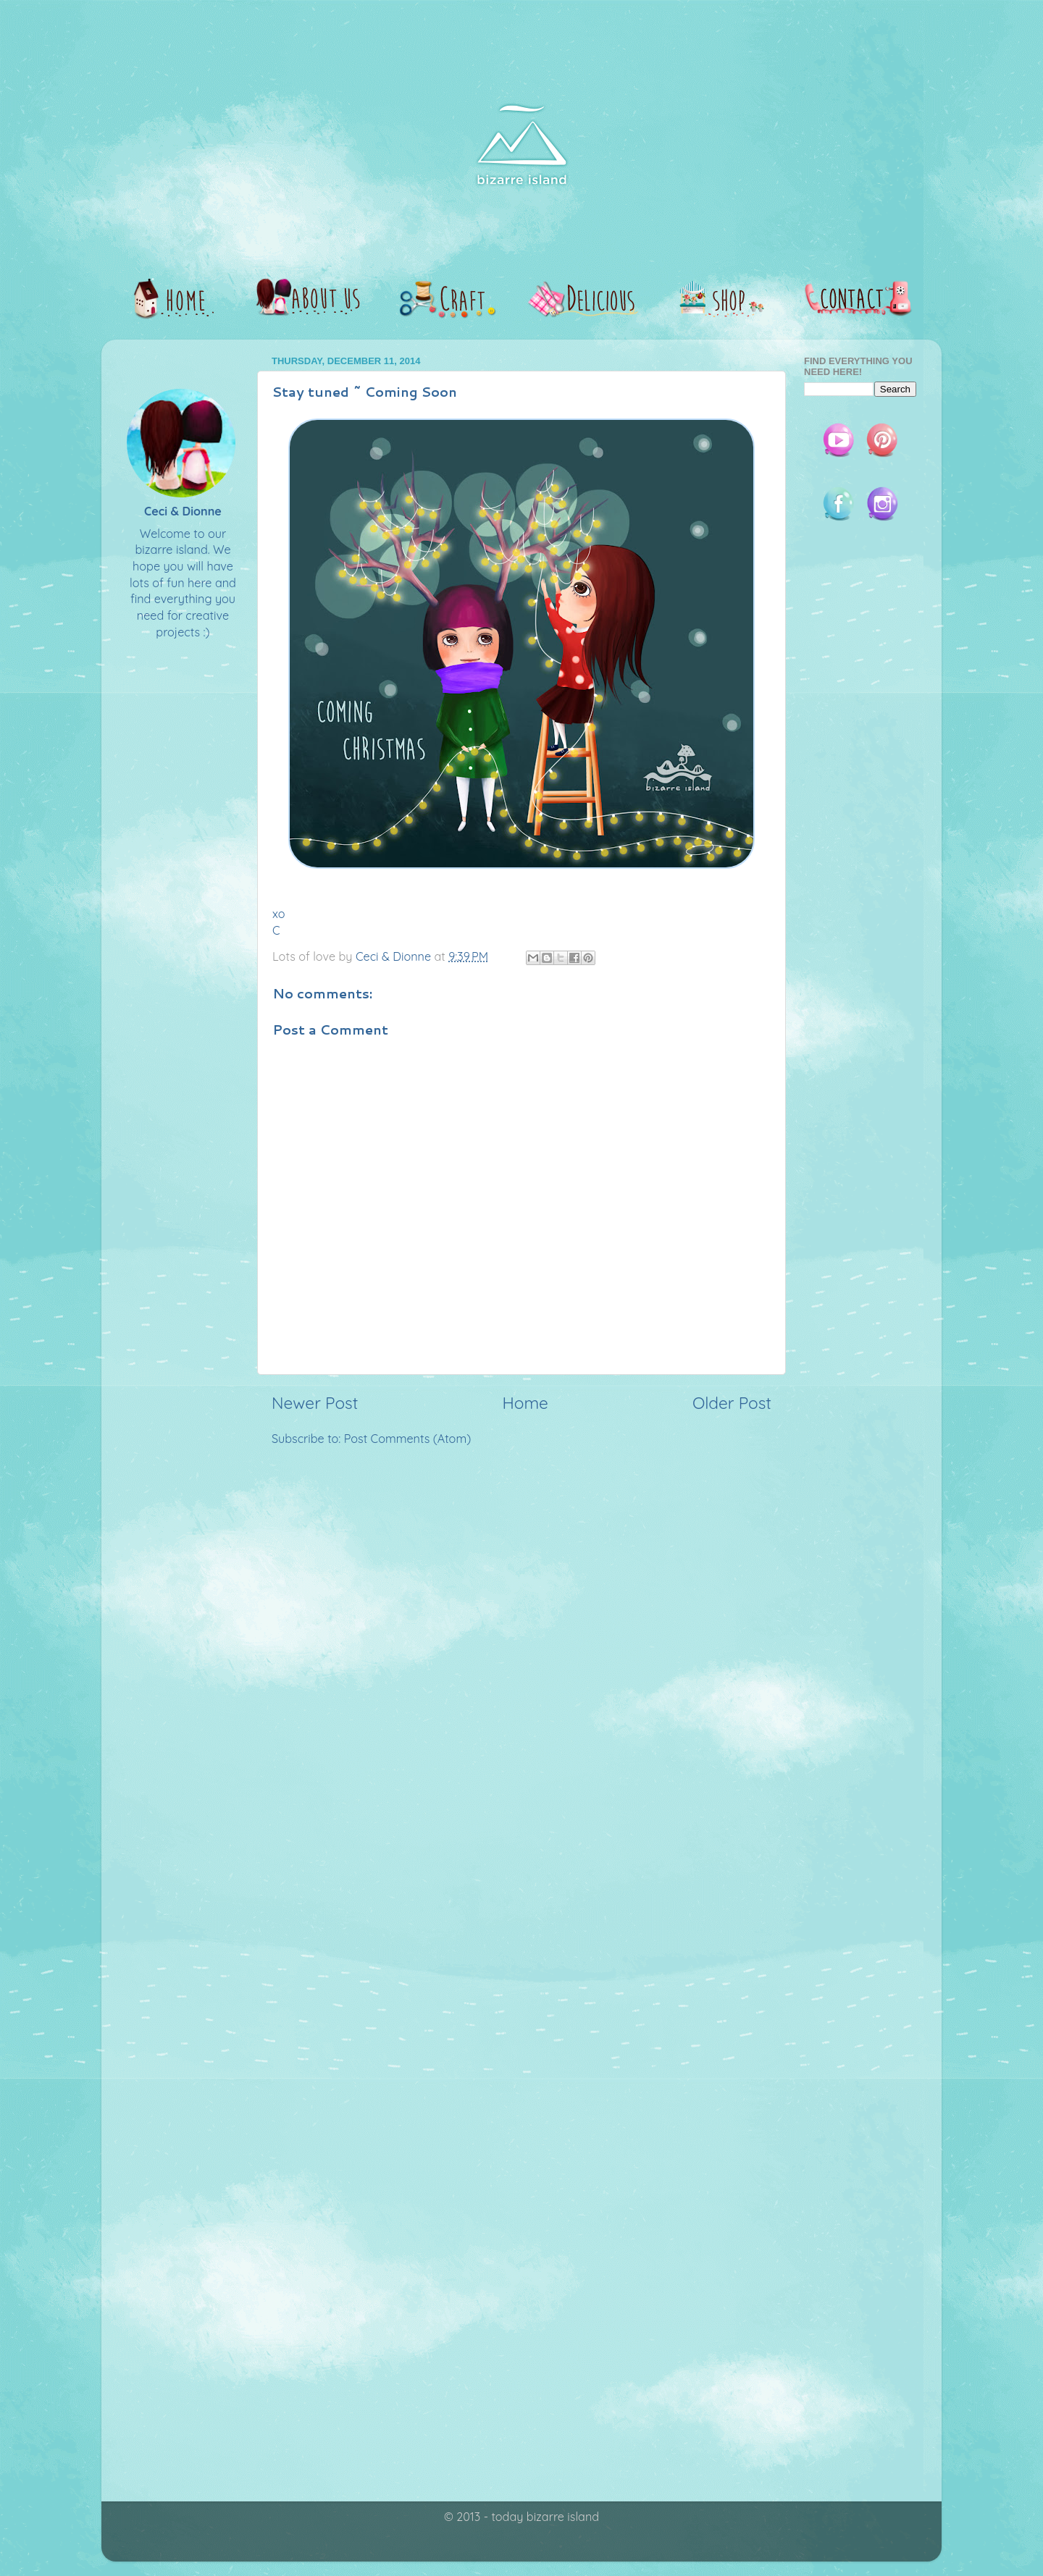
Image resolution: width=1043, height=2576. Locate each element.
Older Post (731, 1402)
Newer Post (315, 1402)
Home (525, 1402)
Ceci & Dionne (183, 511)
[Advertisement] (521, 1570)
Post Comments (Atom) (407, 1438)
